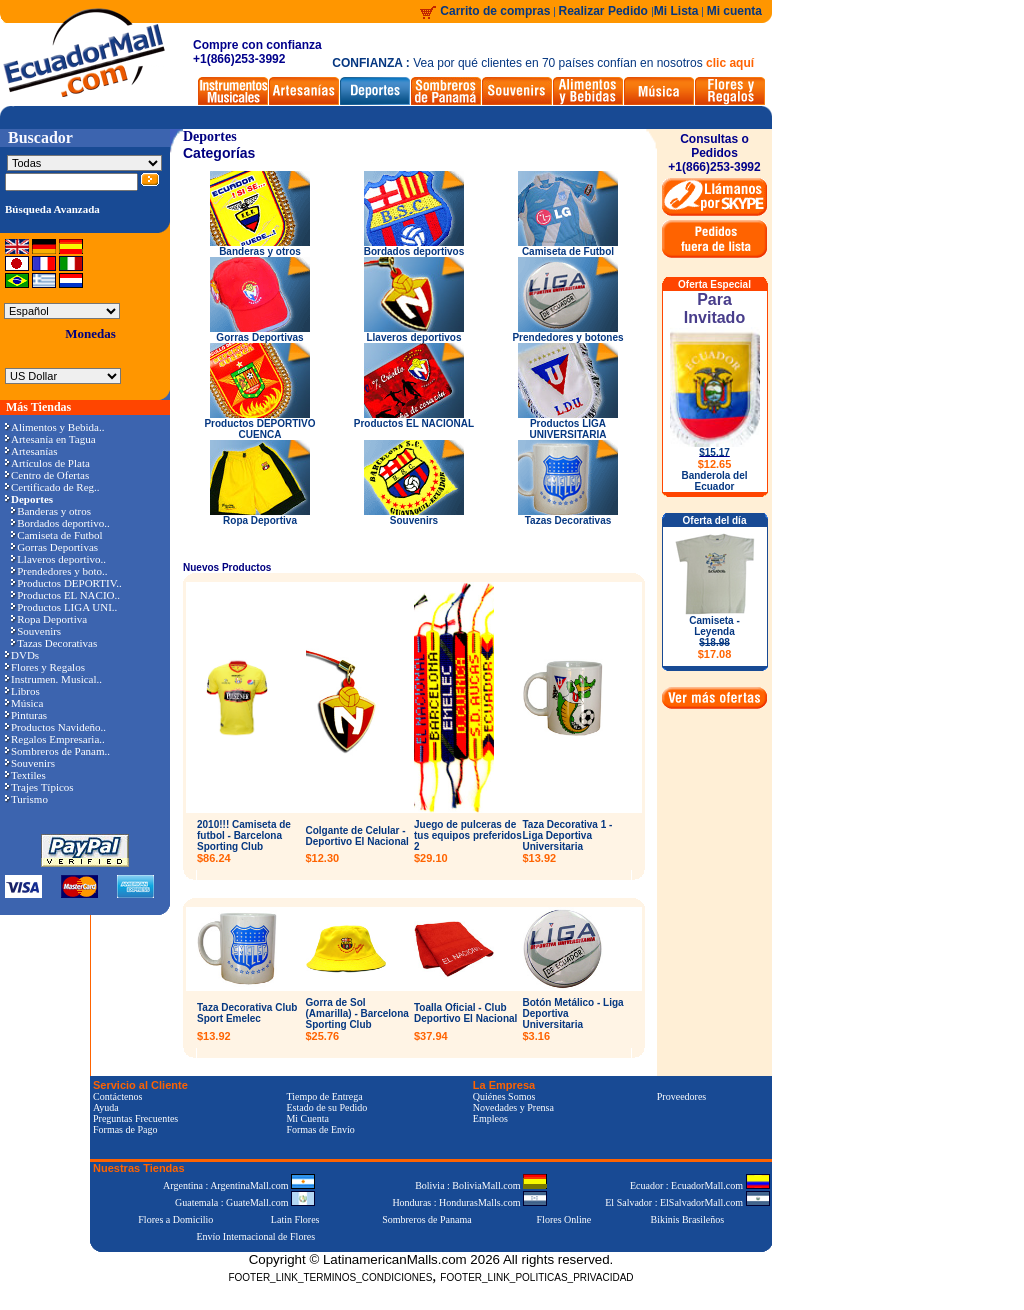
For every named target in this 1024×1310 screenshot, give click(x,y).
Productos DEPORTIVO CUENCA (259, 424)
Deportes (210, 136)
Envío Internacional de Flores (255, 1236)
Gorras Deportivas (54, 547)
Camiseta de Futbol (57, 535)
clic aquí (730, 63)
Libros (22, 691)
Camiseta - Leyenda (714, 637)
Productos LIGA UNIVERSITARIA (568, 424)
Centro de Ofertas (47, 475)
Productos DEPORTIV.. (66, 583)
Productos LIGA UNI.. (64, 607)
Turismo (26, 799)
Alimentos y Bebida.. (55, 427)
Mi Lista (676, 11)
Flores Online (564, 1219)
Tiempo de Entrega (324, 1096)
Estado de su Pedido (326, 1107)
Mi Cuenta (307, 1118)
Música (24, 703)
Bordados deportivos (414, 247)
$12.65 (715, 464)
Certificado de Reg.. (52, 487)
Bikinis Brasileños (688, 1219)
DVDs (22, 655)
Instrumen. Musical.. (53, 679)
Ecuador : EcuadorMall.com (700, 1185)
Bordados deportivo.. (60, 523)
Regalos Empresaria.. (55, 739)
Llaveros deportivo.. (58, 559)
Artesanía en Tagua (50, 439)
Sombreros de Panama (426, 1219)
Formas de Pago (125, 1129)
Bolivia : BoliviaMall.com (481, 1185)
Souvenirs (36, 631)
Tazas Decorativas (54, 643)
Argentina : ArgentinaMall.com (239, 1185)
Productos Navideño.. (55, 727)
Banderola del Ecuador (714, 481)
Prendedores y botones (567, 333)
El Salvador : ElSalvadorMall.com (687, 1202)
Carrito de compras (495, 11)
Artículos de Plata (47, 463)
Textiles (25, 775)
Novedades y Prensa (513, 1107)
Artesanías (31, 451)
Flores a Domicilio (175, 1219)
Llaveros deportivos (414, 333)
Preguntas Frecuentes (135, 1118)
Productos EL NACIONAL (414, 419)
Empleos (490, 1118)
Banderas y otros (51, 511)
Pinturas (26, 715)
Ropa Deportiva (49, 619)
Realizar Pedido (605, 11)
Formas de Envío (320, 1129)
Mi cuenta (734, 11)
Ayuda (106, 1107)
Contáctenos (117, 1096)
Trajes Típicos (39, 787)
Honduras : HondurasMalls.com (469, 1202)
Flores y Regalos (45, 667)
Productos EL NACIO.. (65, 595)
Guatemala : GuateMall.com (245, 1202)
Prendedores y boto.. (59, 571)
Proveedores (681, 1096)
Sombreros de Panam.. (57, 751)
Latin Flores (295, 1219)
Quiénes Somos (504, 1096)
